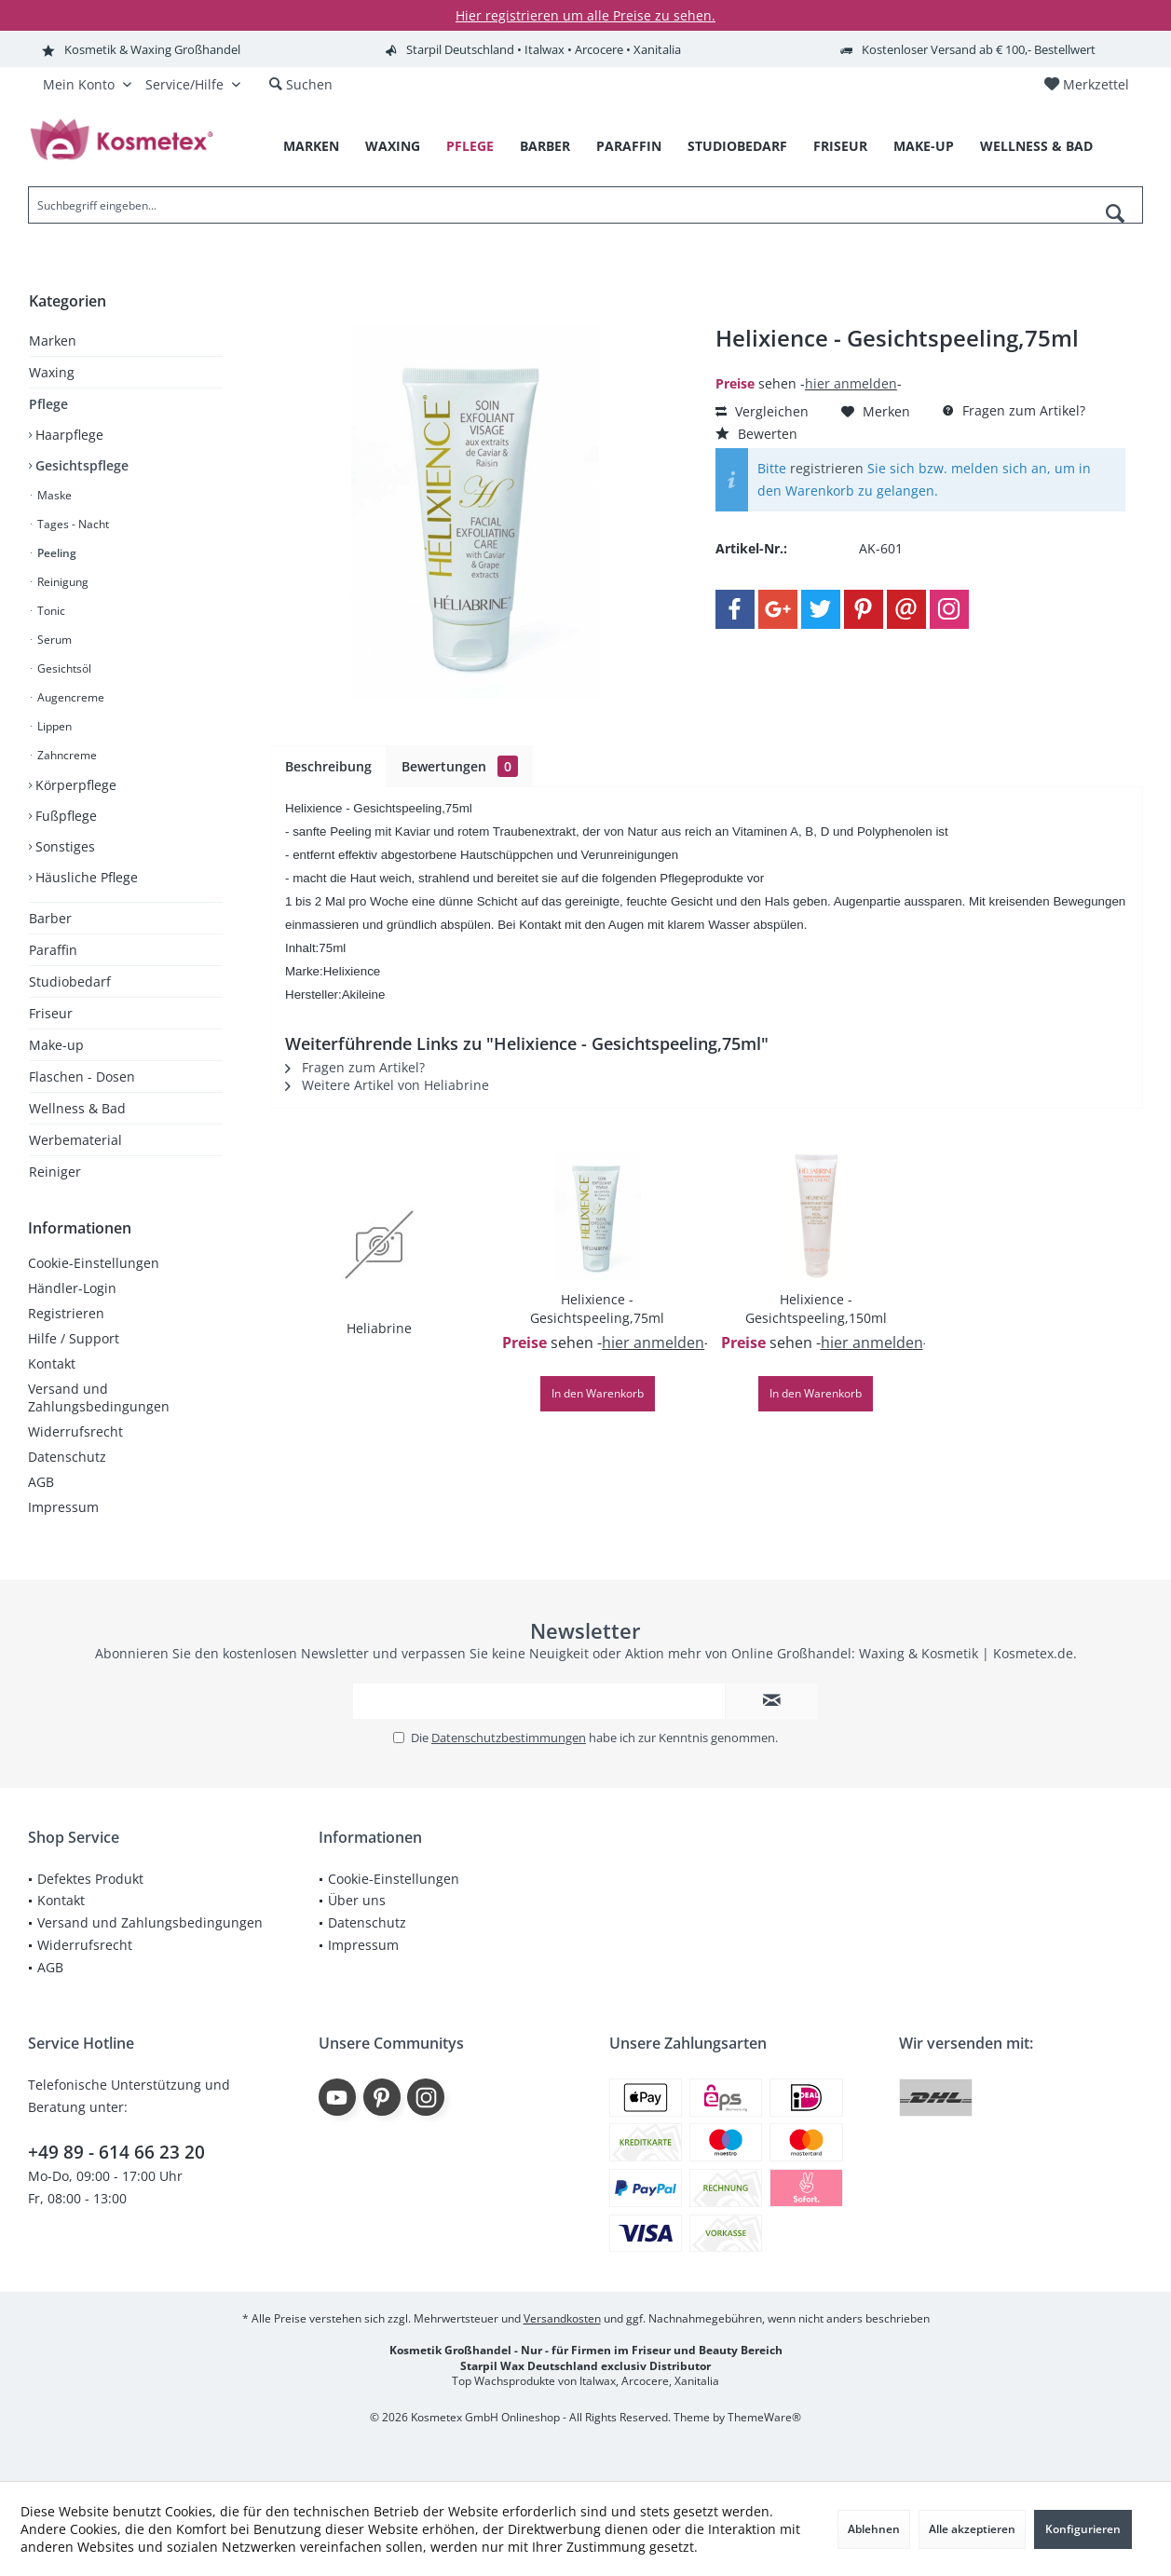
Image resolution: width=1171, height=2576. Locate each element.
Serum (53, 639)
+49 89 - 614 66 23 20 (116, 2152)
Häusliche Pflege (85, 877)
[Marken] (311, 147)
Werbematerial (75, 1140)
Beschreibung (328, 766)
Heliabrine (379, 1328)
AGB (41, 1482)
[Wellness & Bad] (1036, 147)
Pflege (48, 404)
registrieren (827, 468)
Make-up (56, 1045)
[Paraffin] (628, 147)
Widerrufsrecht (75, 1431)
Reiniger (55, 1171)
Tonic (49, 611)
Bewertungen (460, 766)
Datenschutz (67, 1456)
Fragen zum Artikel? (1014, 410)
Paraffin (53, 950)
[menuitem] (1086, 84)
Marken (52, 340)
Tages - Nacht (71, 524)
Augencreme (69, 697)
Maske (53, 495)
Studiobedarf (70, 981)
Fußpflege (64, 816)
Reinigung (61, 582)
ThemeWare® (764, 2417)
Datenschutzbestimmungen (508, 1737)
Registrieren (66, 1313)
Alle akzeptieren (972, 2529)
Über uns (357, 1900)
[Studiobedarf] (737, 147)
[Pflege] (470, 147)
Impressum (63, 1507)
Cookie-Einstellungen (93, 1263)
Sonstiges (63, 846)
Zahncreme (65, 755)
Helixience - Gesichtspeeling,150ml (816, 1308)
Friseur (51, 1013)
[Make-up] (923, 147)
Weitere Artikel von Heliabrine (387, 1085)
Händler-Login (72, 1288)
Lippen (53, 726)
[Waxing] (392, 147)
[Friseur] (840, 147)
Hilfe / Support (73, 1338)
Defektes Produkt (90, 1879)
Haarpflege (67, 434)
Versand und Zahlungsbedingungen (99, 1397)
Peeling (55, 553)
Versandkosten (562, 2318)
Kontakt (51, 1363)
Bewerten (756, 434)
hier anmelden (851, 383)
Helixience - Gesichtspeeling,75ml (597, 1308)
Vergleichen (762, 411)
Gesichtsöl (62, 668)
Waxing (52, 372)
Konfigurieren (1083, 2529)
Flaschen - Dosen (82, 1076)
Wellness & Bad (77, 1108)
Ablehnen (874, 2529)
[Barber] (545, 147)
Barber (50, 918)
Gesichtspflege (80, 465)
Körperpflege (74, 785)
